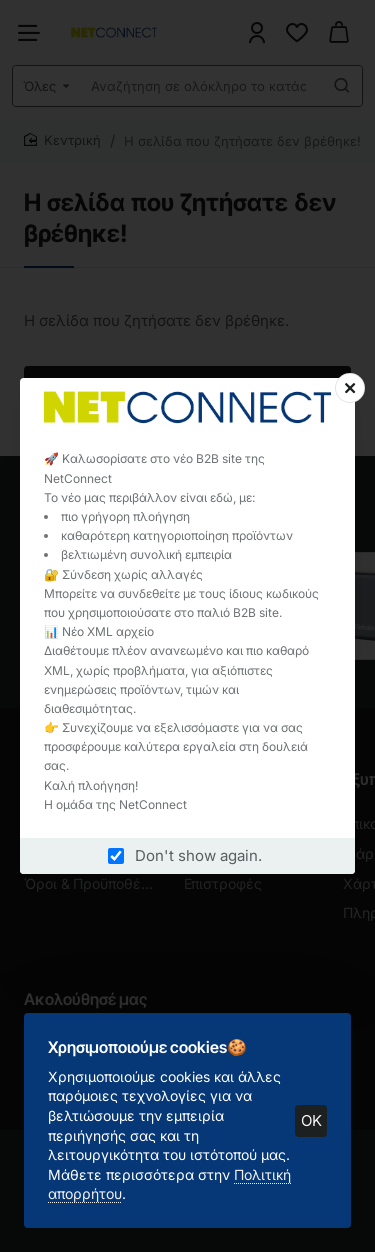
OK (311, 1120)
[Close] (350, 388)
